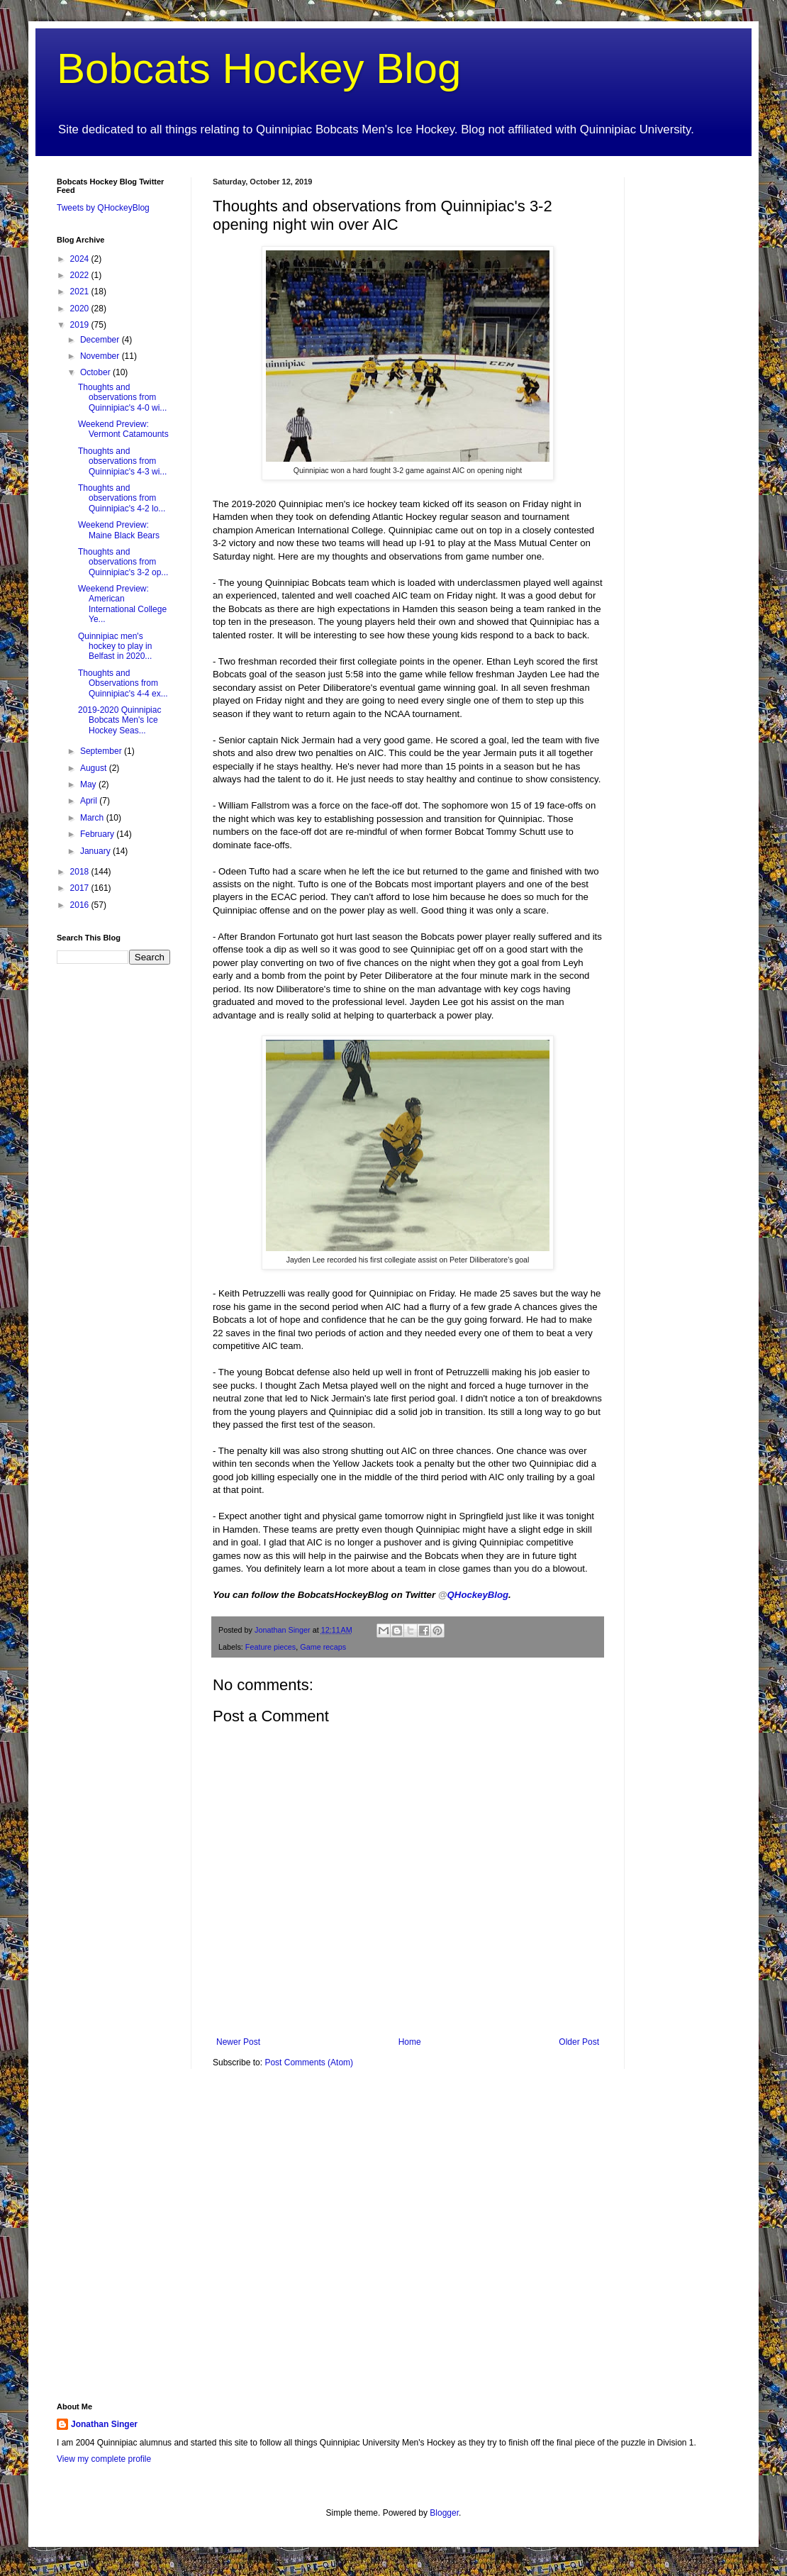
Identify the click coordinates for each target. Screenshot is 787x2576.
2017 (80, 888)
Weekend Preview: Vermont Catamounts (123, 429)
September (102, 751)
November (101, 356)
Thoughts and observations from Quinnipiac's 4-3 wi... (122, 461)
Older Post (579, 2042)
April (89, 801)
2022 (80, 275)
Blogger (444, 2513)
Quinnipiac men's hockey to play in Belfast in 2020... (115, 646)
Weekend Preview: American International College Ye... (122, 604)
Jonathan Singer (104, 2424)
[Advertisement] (687, 390)
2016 (80, 905)
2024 (80, 259)
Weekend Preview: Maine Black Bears (119, 530)
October (96, 372)
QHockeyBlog (473, 1594)
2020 (80, 308)
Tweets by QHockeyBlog (103, 208)
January (96, 851)
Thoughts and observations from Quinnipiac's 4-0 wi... (122, 397)
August (94, 768)
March (93, 818)
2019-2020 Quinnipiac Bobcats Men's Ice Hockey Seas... (119, 720)
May (89, 784)
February (98, 834)
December (101, 340)
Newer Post (238, 2042)
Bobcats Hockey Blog (259, 68)
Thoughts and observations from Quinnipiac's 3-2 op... (123, 562)
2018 (80, 872)
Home (409, 2042)
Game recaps (323, 1647)
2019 (80, 325)
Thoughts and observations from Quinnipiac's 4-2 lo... (121, 498)
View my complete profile (104, 2459)
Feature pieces (270, 1647)
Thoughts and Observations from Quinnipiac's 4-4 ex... (123, 683)
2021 (80, 291)
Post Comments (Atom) (308, 2062)
